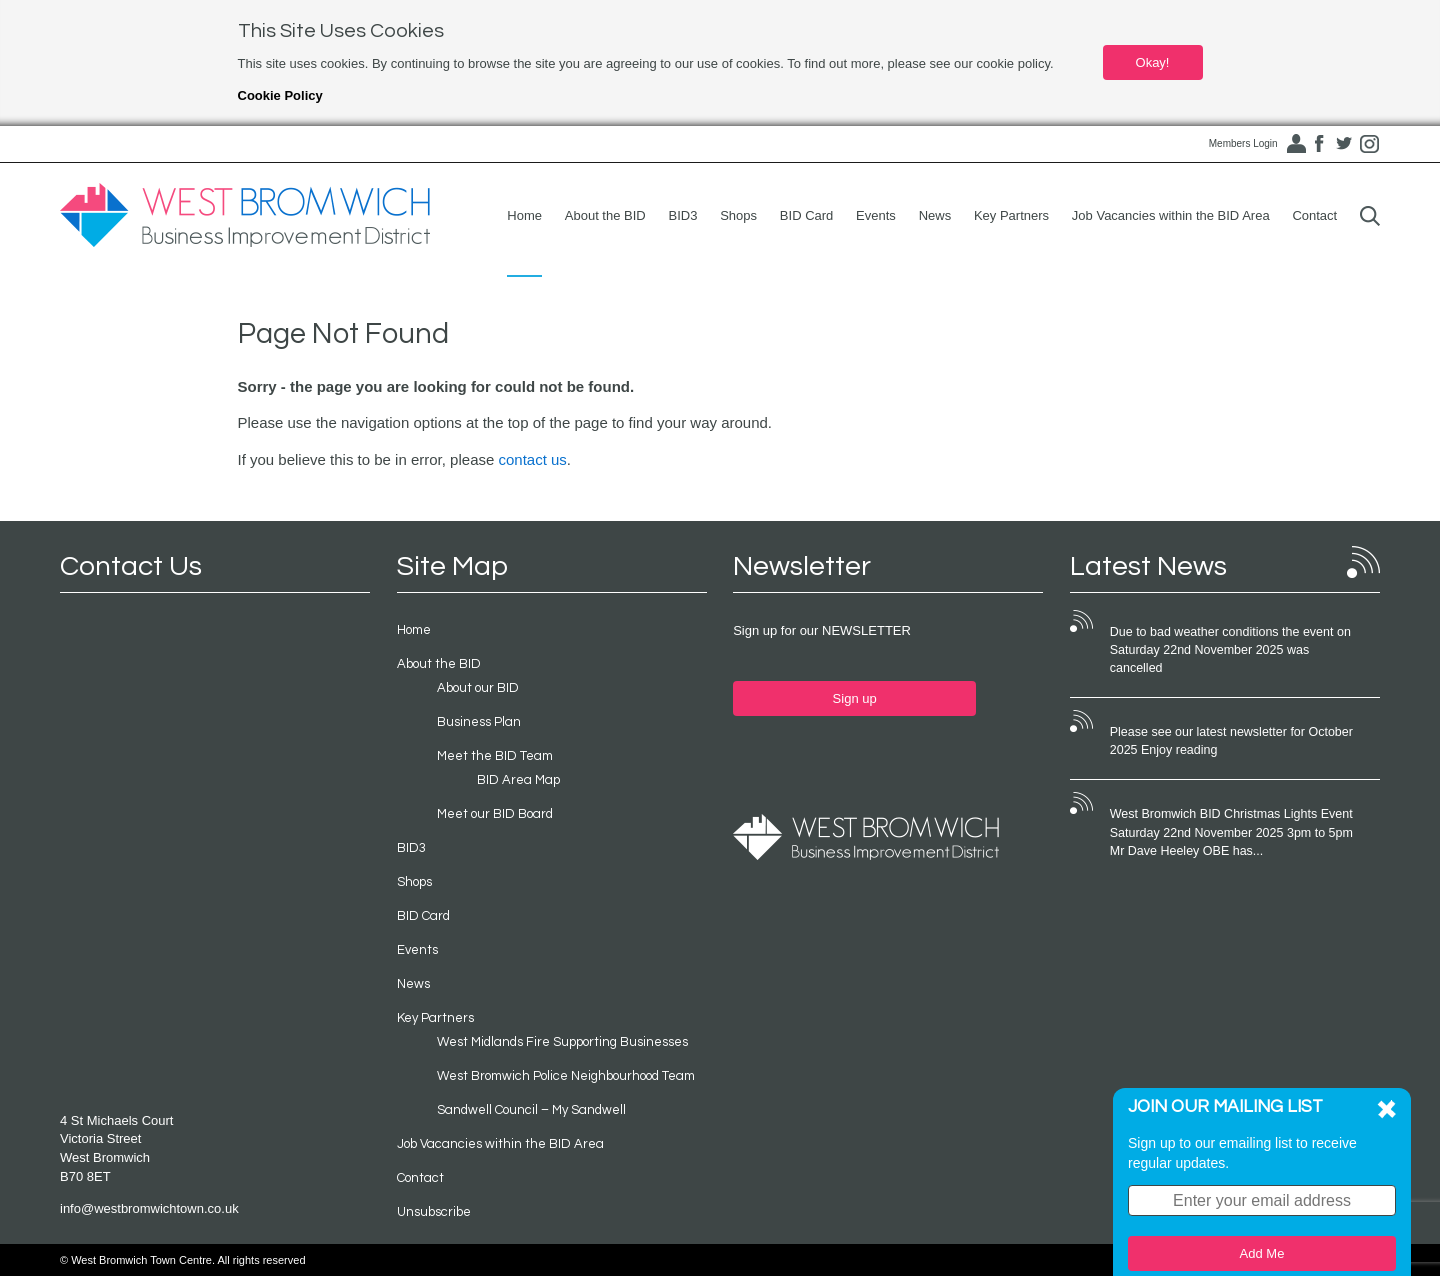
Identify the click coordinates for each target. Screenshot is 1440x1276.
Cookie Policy (280, 95)
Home (524, 215)
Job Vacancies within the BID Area (1171, 215)
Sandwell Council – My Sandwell (531, 1110)
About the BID (605, 215)
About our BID (478, 688)
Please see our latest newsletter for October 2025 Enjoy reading (1231, 741)
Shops (738, 215)
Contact (1314, 215)
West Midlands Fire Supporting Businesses (562, 1042)
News (935, 215)
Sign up (855, 698)
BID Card (806, 215)
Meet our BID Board (495, 814)
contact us (532, 459)
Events (876, 215)
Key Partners (1011, 215)
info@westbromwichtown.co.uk (149, 1208)
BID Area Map (518, 780)
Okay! (1153, 62)
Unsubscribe (434, 1212)
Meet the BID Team (495, 756)
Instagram (1369, 144)
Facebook (1319, 144)
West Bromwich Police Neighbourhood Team (566, 1076)
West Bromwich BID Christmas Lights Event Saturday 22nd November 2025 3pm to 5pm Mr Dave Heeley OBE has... (1235, 832)
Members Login (1243, 143)
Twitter (1344, 144)
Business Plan (479, 722)
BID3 (683, 215)
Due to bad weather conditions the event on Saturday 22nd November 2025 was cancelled (1230, 650)
